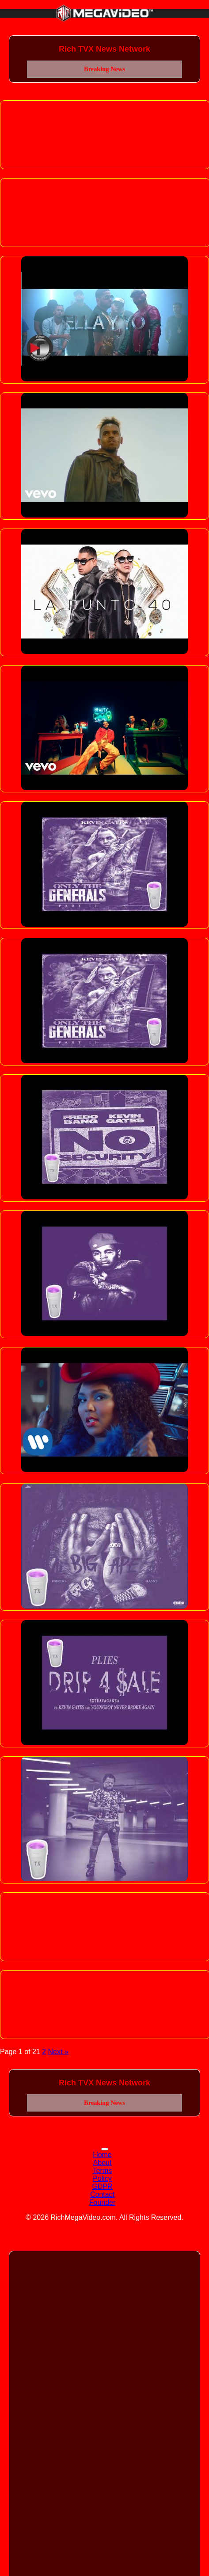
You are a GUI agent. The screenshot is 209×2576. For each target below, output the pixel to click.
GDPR (102, 2186)
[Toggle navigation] (104, 2149)
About (102, 2162)
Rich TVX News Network (104, 49)
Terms (102, 2170)
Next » (58, 2051)
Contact (102, 2194)
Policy (102, 2178)
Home (102, 2154)
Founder (102, 2202)
